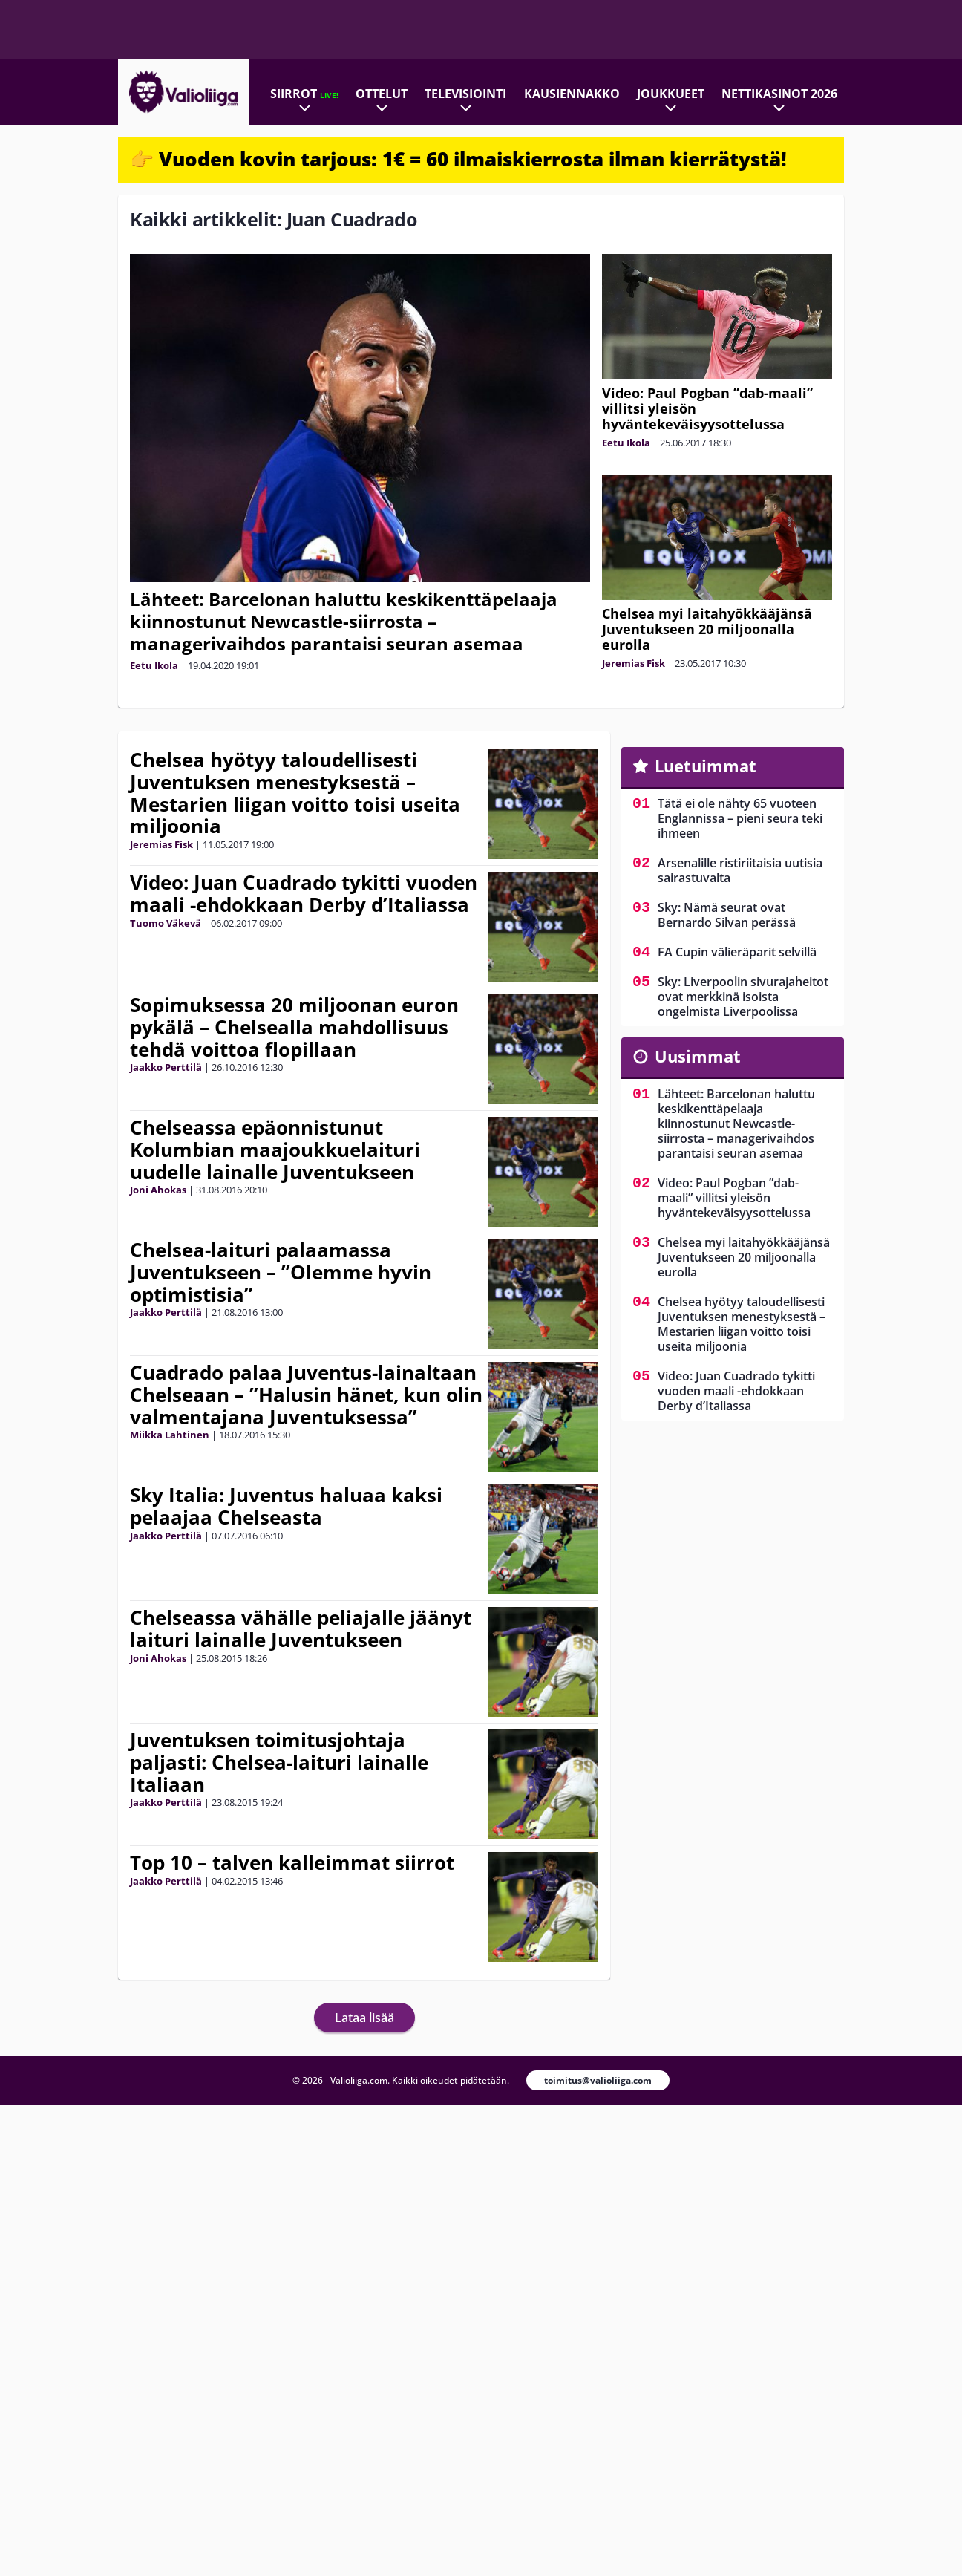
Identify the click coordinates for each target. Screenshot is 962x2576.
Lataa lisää (364, 2017)
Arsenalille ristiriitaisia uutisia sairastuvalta (740, 870)
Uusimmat (698, 1056)
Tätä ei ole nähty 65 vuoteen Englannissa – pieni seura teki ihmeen (740, 818)
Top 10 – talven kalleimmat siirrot (292, 1862)
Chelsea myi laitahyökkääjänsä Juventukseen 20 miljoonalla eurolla (707, 628)
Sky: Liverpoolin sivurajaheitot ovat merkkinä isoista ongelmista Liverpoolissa (743, 997)
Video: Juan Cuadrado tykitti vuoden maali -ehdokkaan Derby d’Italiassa (303, 893)
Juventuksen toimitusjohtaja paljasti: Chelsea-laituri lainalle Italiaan (279, 1762)
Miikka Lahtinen (169, 1434)
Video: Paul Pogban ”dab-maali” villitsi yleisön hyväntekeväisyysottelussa (734, 1198)
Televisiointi (465, 93)
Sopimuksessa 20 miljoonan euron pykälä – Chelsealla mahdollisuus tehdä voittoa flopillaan (294, 1027)
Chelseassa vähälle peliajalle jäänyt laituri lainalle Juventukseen (300, 1628)
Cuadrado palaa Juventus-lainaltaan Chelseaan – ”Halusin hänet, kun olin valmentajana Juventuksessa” (306, 1394)
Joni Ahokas (158, 1189)
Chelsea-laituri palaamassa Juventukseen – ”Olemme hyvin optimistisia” (280, 1272)
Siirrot (304, 93)
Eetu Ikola (154, 665)
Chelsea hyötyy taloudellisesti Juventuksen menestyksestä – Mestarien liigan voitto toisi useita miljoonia (295, 793)
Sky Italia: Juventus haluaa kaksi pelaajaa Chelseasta (286, 1505)
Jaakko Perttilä (166, 1067)
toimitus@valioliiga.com (598, 2080)
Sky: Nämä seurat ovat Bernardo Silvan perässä (727, 914)
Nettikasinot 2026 (779, 93)
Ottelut (382, 93)
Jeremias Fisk (633, 663)
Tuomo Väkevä (165, 923)
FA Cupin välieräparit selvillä (737, 952)
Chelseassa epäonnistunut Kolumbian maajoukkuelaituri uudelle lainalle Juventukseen (275, 1149)
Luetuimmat (705, 765)
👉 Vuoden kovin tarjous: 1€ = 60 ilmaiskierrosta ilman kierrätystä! (458, 159)
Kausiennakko (572, 93)
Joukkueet (670, 93)
